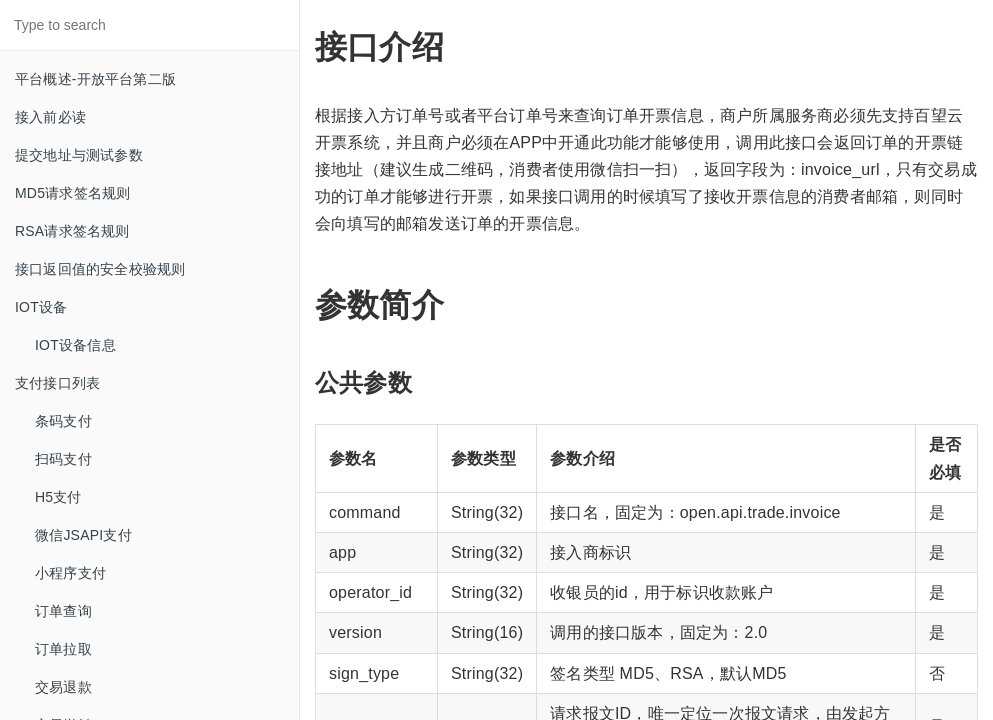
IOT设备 (41, 307)
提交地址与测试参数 (79, 155)
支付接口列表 (57, 383)
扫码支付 (63, 459)
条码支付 (63, 421)
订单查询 (63, 611)
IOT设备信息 (75, 345)
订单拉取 (63, 649)
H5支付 (58, 497)
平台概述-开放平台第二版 (95, 79)
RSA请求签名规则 (72, 231)
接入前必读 (50, 117)
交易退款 (63, 687)
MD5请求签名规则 (72, 193)
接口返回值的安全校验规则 (100, 269)
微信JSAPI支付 (83, 535)
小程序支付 (70, 573)
